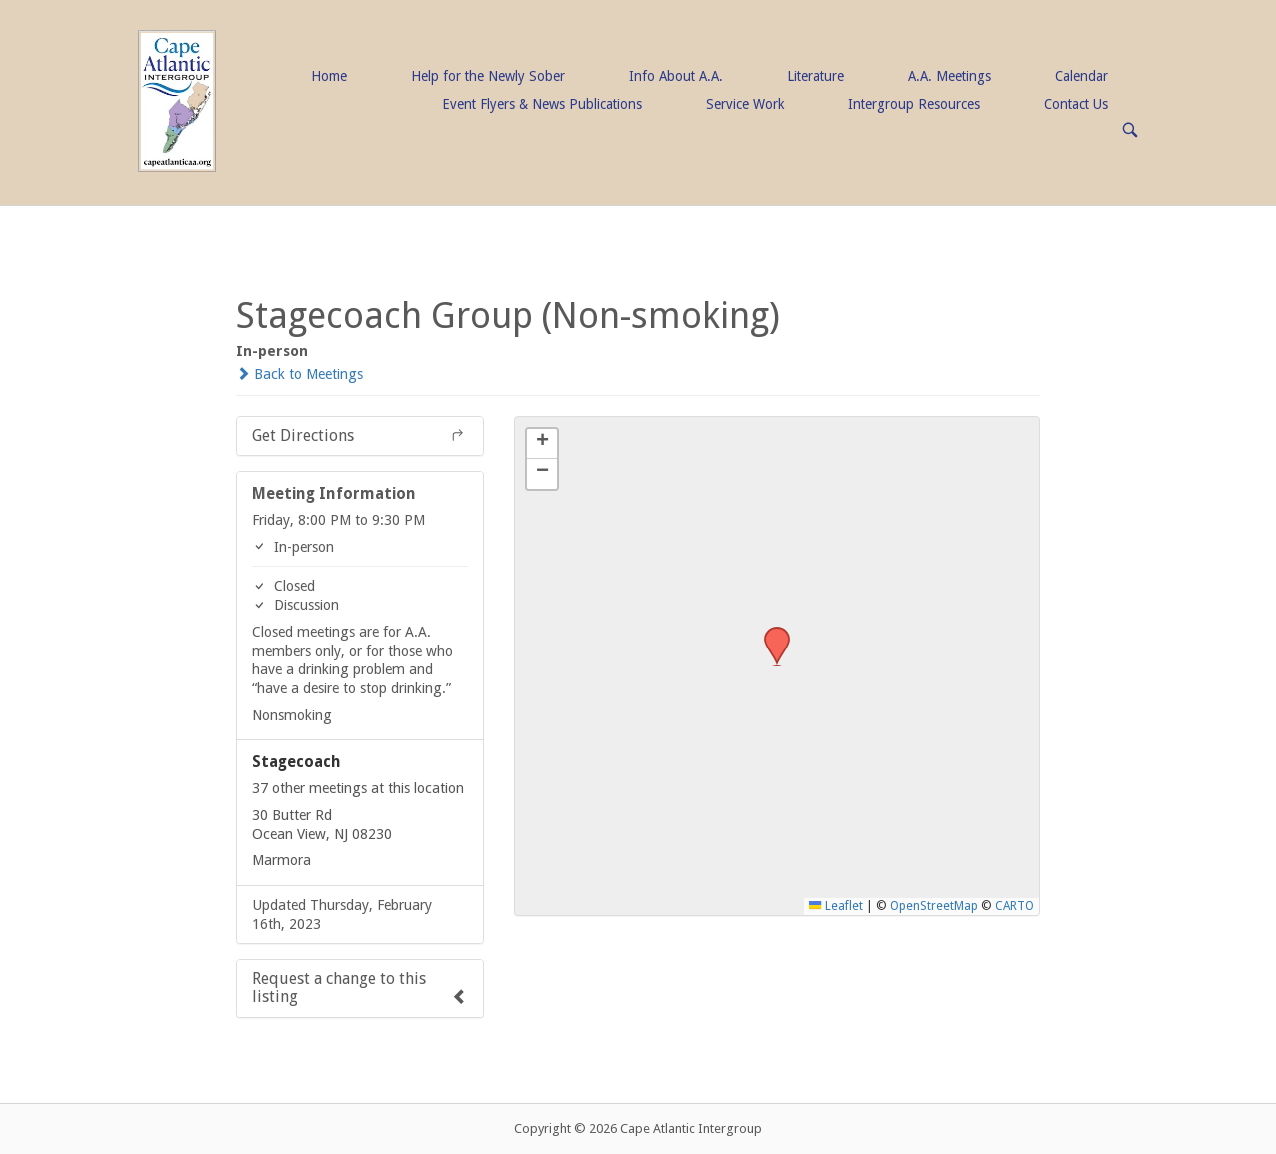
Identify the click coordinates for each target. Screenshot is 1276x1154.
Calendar (1081, 76)
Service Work (745, 104)
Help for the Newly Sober (488, 76)
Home (329, 76)
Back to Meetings (299, 374)
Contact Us (1076, 104)
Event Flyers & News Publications (542, 104)
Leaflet (835, 906)
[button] (770, 633)
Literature (815, 76)
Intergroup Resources (914, 104)
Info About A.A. (676, 76)
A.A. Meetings (949, 76)
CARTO (1014, 906)
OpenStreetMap (934, 906)
